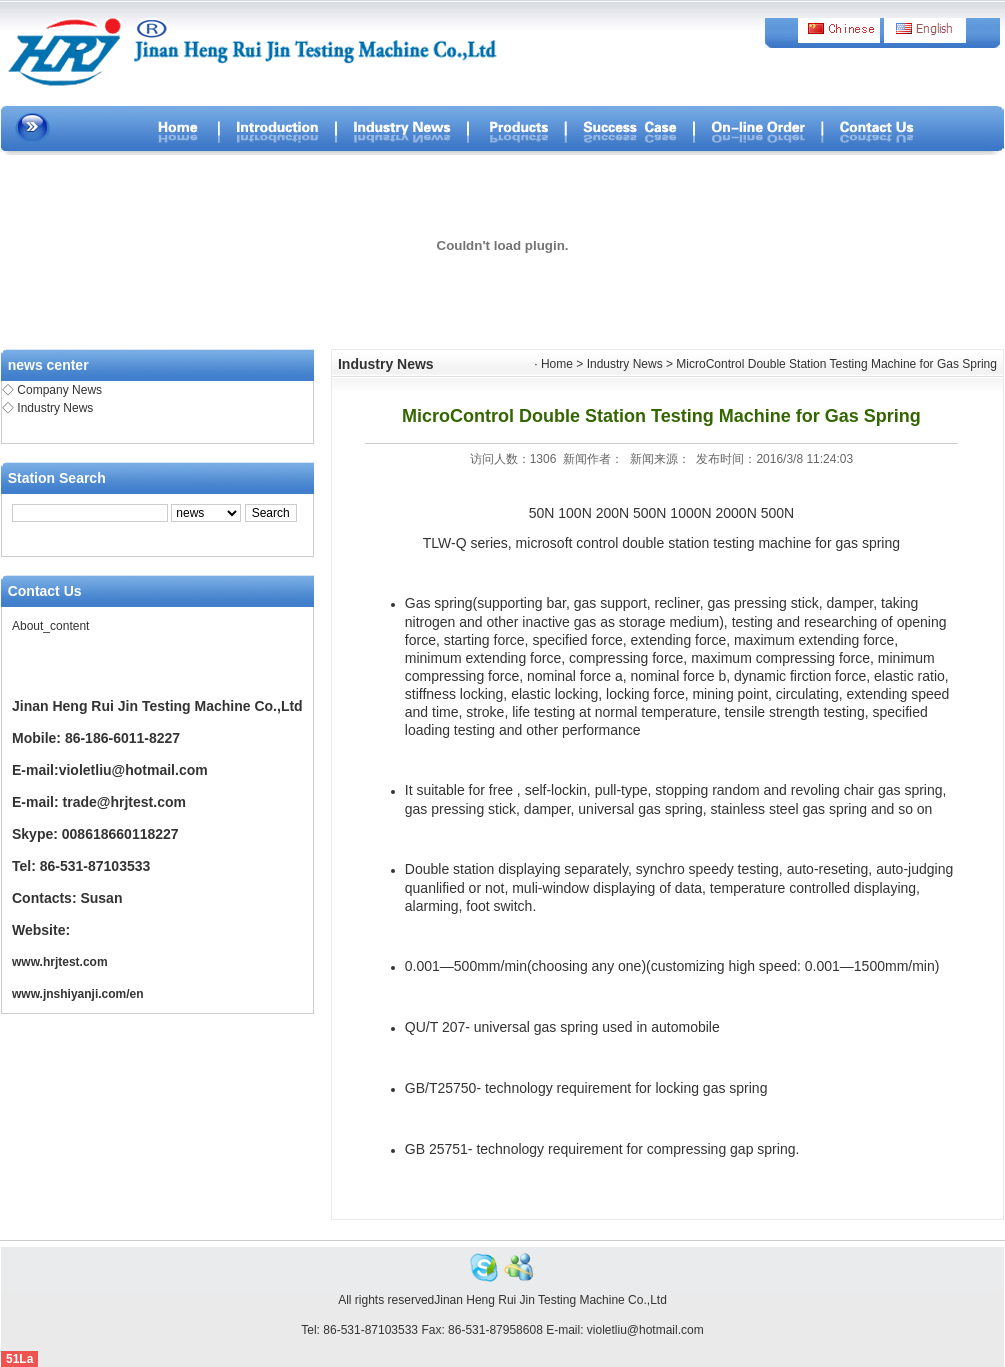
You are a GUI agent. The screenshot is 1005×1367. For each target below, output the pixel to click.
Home (557, 364)
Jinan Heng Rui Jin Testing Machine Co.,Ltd (550, 1300)
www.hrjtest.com (60, 962)
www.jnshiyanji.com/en (78, 994)
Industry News (55, 408)
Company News (59, 390)
